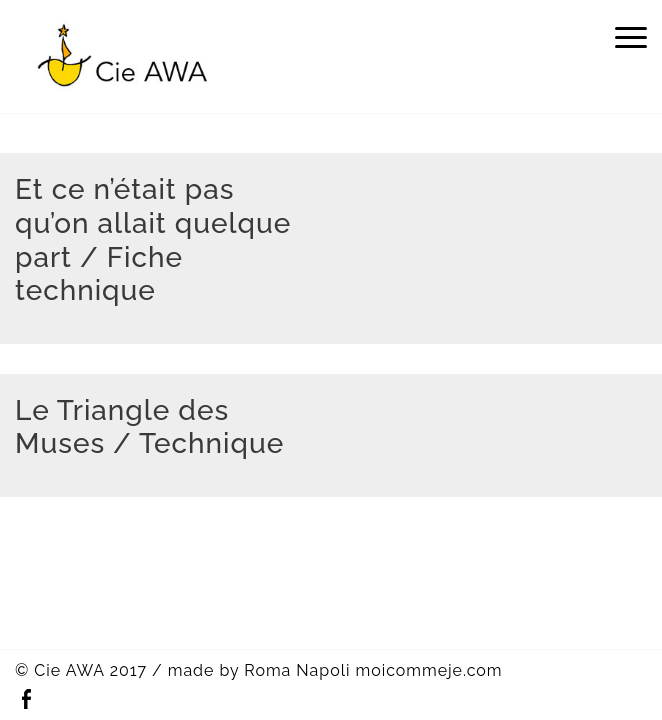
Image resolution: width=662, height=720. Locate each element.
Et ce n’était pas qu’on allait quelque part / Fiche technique (153, 240)
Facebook (26, 699)
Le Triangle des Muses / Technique (149, 427)
